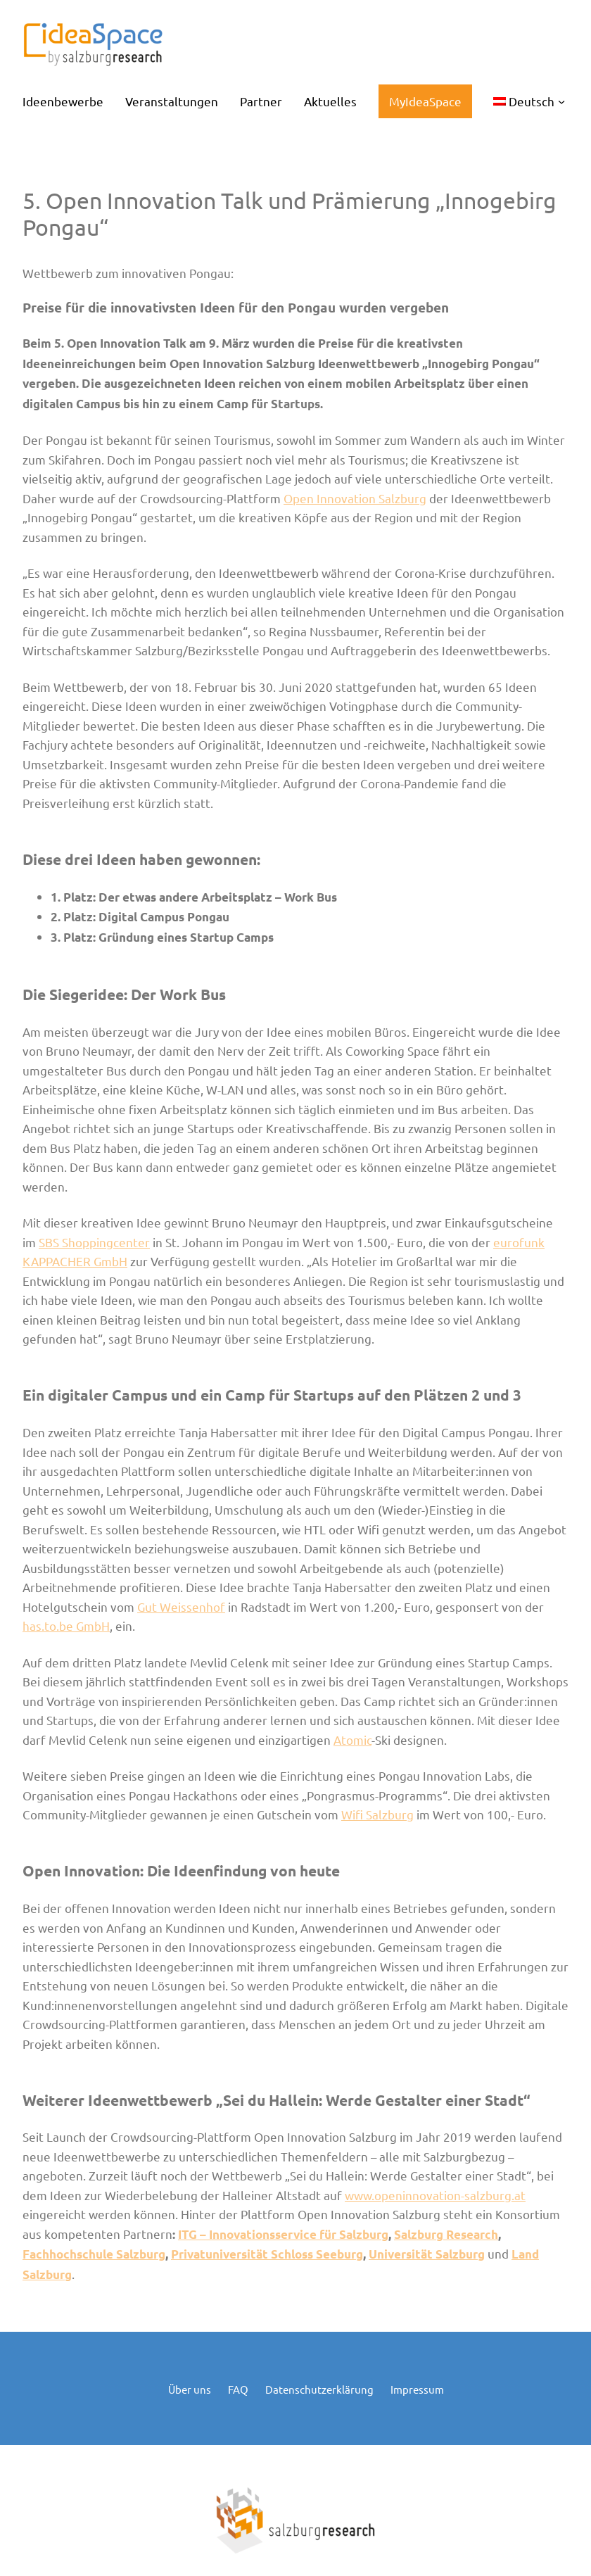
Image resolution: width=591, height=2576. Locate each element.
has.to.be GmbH (66, 1625)
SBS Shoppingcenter (94, 1242)
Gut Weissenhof (181, 1606)
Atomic (352, 1739)
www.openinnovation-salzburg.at (435, 2194)
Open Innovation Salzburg (355, 498)
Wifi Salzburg (377, 1814)
